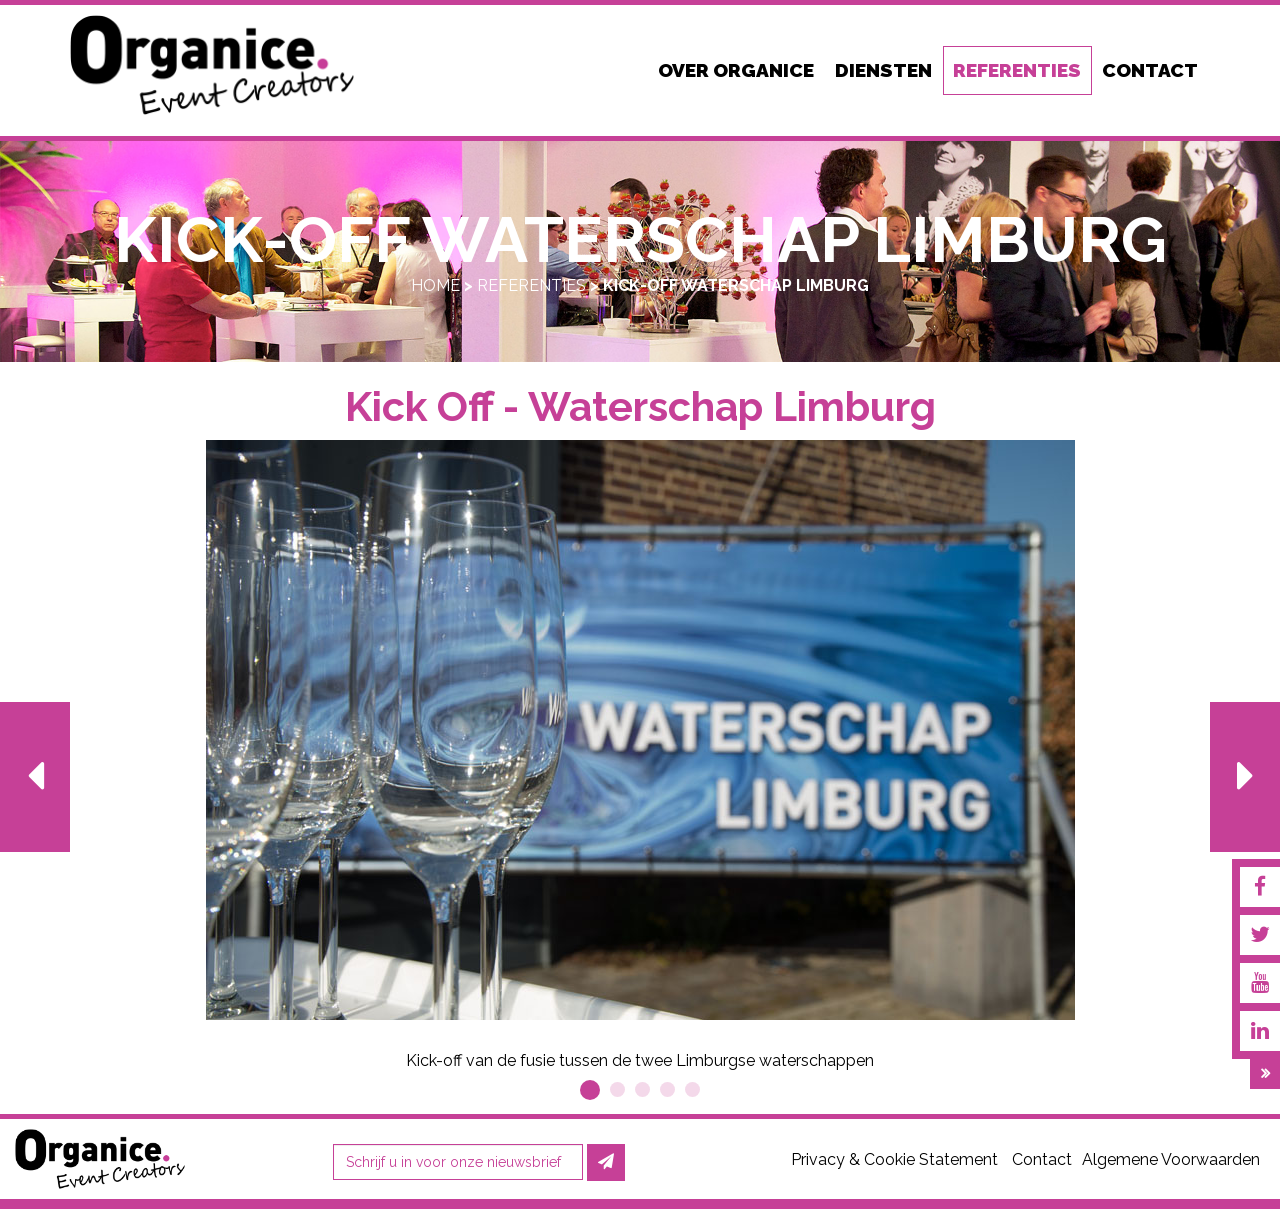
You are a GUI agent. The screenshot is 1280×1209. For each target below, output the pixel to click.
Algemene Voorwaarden (1171, 1159)
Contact (1042, 1159)
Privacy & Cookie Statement (894, 1159)
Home (435, 285)
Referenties (531, 285)
